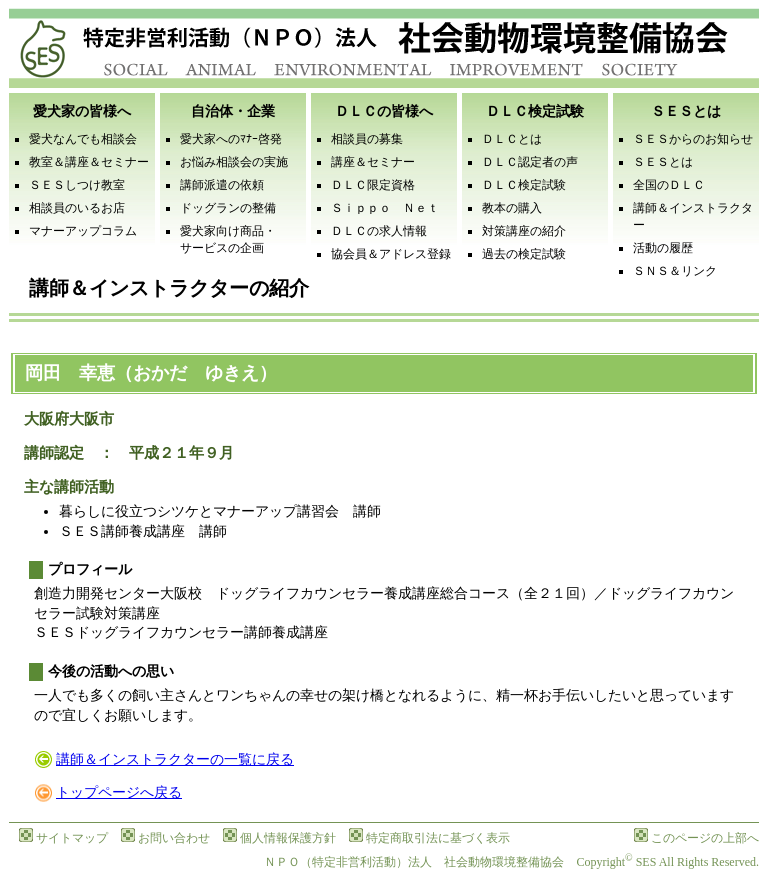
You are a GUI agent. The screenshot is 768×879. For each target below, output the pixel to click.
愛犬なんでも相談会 (83, 139)
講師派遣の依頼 (222, 185)
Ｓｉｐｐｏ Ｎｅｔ (385, 208)
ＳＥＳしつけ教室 (77, 185)
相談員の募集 (367, 139)
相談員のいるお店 (77, 208)
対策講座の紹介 (524, 231)
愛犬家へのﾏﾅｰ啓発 (231, 139)
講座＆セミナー (373, 162)
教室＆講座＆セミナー (89, 162)
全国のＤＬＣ (669, 185)
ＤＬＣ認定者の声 (530, 162)
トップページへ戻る (119, 792)
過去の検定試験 (524, 254)
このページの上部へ (696, 838)
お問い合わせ (165, 838)
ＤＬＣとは (512, 139)
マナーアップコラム (83, 231)
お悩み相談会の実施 (234, 162)
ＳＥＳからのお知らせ (693, 139)
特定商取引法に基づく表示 (429, 838)
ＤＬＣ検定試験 (524, 185)
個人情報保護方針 (279, 838)
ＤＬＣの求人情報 (379, 231)
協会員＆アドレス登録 (391, 254)
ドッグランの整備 (228, 208)
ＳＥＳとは (663, 162)
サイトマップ (63, 838)
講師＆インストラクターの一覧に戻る (175, 759)
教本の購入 (512, 208)
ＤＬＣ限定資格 (373, 185)
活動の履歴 (663, 248)
